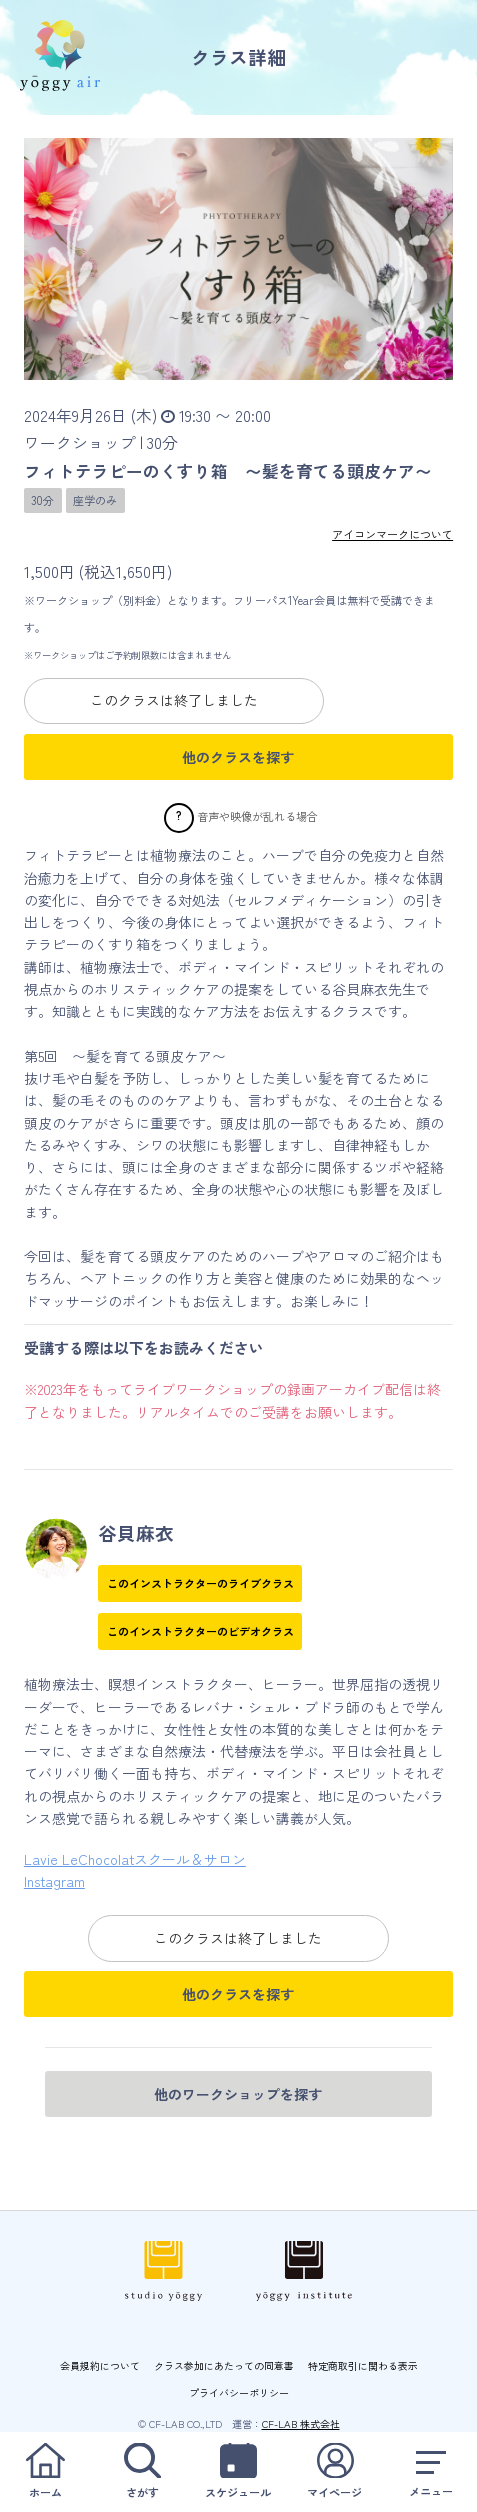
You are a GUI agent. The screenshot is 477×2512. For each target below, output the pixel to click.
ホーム (45, 2471)
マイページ (334, 2471)
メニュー (431, 2471)
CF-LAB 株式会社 (301, 2423)
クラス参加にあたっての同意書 (224, 2365)
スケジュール (238, 2471)
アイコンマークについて (392, 534)
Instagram (54, 1881)
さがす (141, 2471)
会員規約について (100, 2365)
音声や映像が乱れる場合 (257, 816)
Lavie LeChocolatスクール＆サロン (135, 1859)
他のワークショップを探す (238, 2094)
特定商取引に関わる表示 (363, 2365)
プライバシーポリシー (239, 2392)
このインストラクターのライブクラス (200, 1583)
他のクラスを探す (238, 757)
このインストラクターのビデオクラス (200, 1631)
